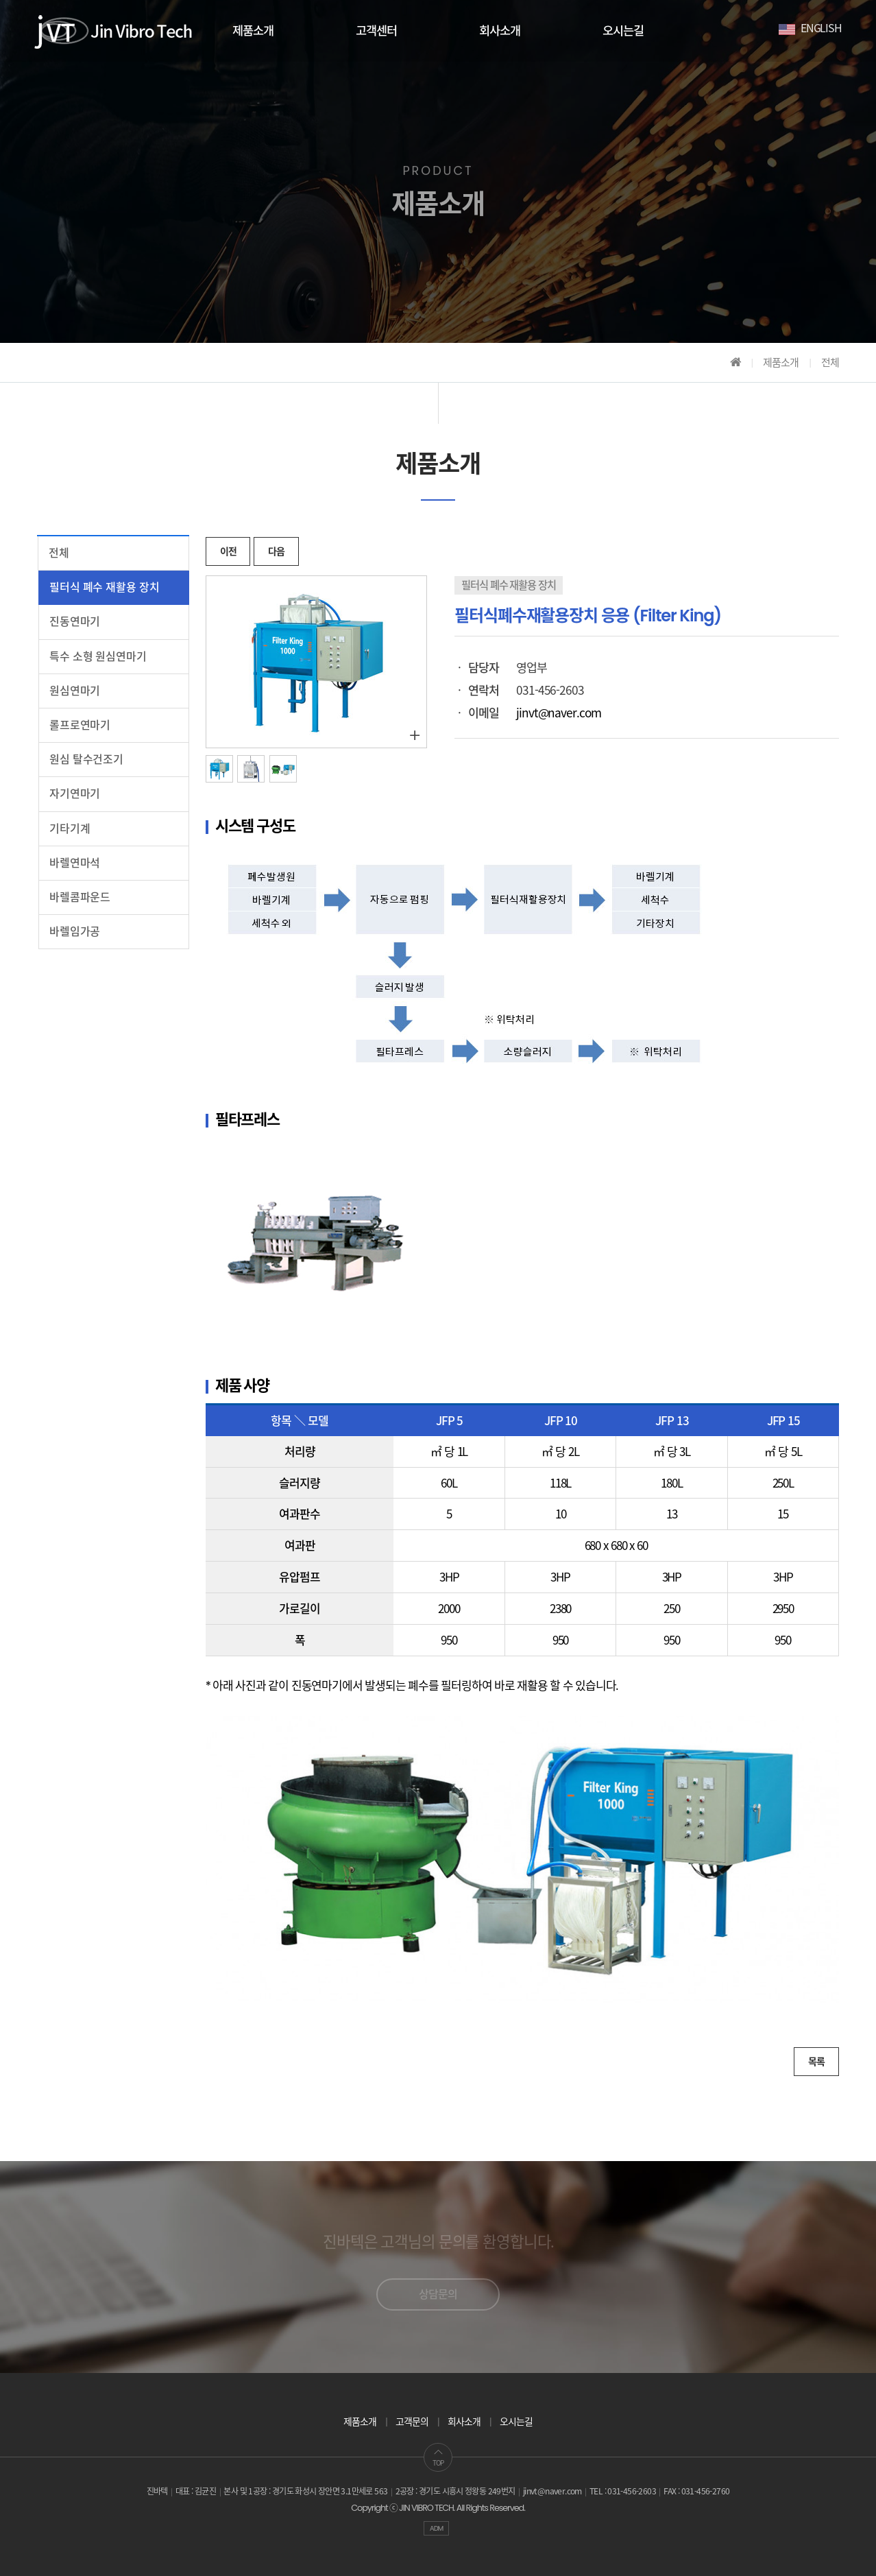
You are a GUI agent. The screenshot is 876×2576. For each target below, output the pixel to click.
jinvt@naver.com (558, 712)
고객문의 (412, 2422)
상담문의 (438, 2294)
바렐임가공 (74, 932)
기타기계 (69, 829)
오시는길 (623, 31)
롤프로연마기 (79, 725)
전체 (59, 553)
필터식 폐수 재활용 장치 (104, 587)
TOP (438, 2458)
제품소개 (252, 31)
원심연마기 (74, 691)
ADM (436, 2528)
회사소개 (499, 31)
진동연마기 (74, 622)
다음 (276, 551)
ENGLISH (810, 27)
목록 (816, 2061)
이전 (228, 551)
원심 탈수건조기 (86, 759)
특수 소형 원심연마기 (98, 657)
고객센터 (376, 31)
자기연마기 (74, 794)
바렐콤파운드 (79, 897)
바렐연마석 (74, 863)
